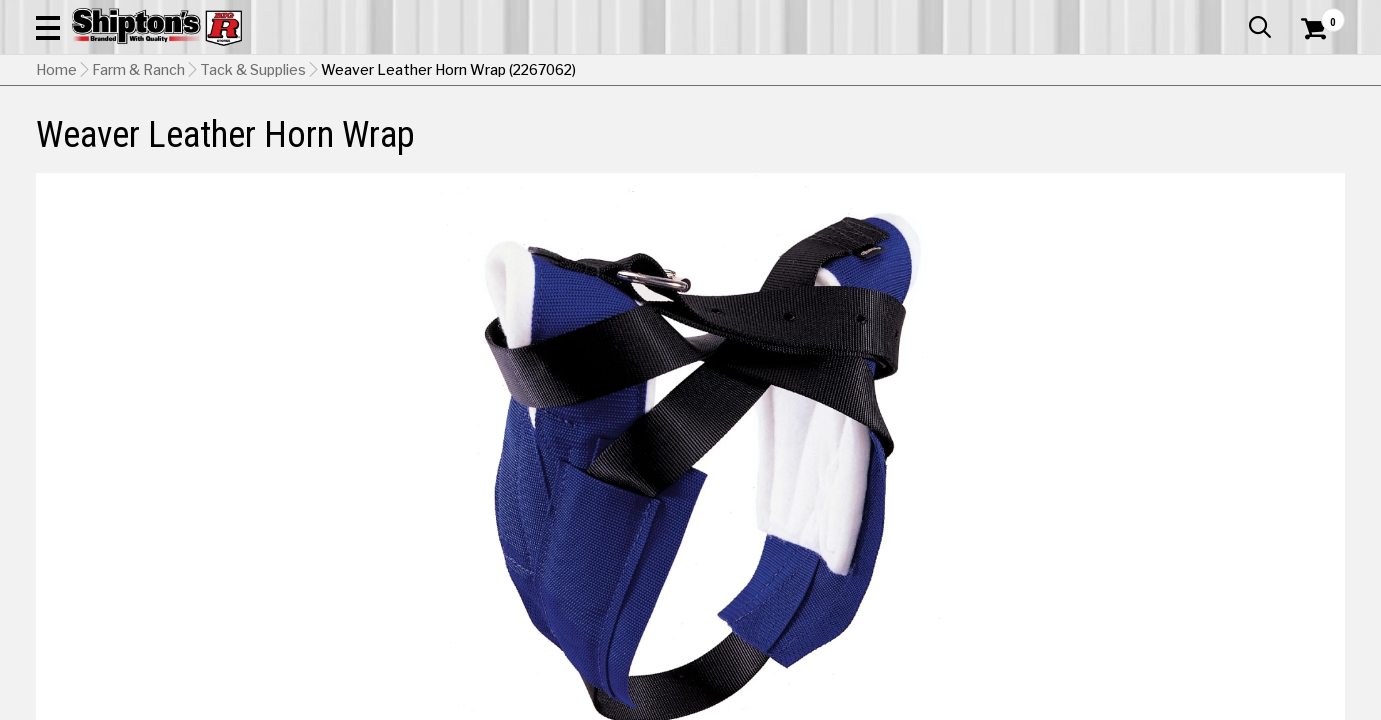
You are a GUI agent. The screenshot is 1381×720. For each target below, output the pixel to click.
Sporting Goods (1204, 146)
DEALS (1308, 146)
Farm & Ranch (491, 146)
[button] (761, 72)
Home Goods (622, 146)
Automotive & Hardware (328, 146)
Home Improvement (775, 146)
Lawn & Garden (937, 146)
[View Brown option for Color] (1108, 529)
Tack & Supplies (253, 195)
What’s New (1233, 15)
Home (56, 195)
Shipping (981, 623)
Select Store (1204, 623)
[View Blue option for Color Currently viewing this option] (972, 529)
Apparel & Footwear (135, 146)
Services (1317, 15)
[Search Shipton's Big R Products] (625, 72)
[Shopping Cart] (1311, 72)
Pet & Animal (1068, 146)
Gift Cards (1145, 15)
